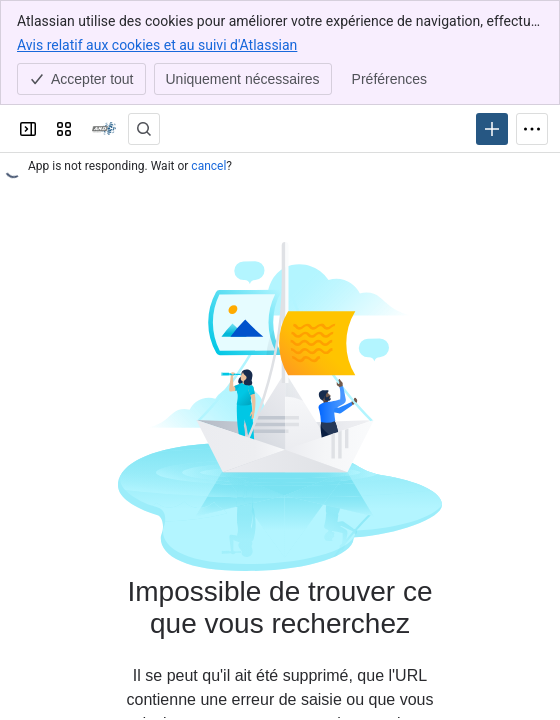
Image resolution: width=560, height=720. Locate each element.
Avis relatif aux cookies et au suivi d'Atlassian (157, 44)
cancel (208, 166)
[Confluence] (104, 129)
